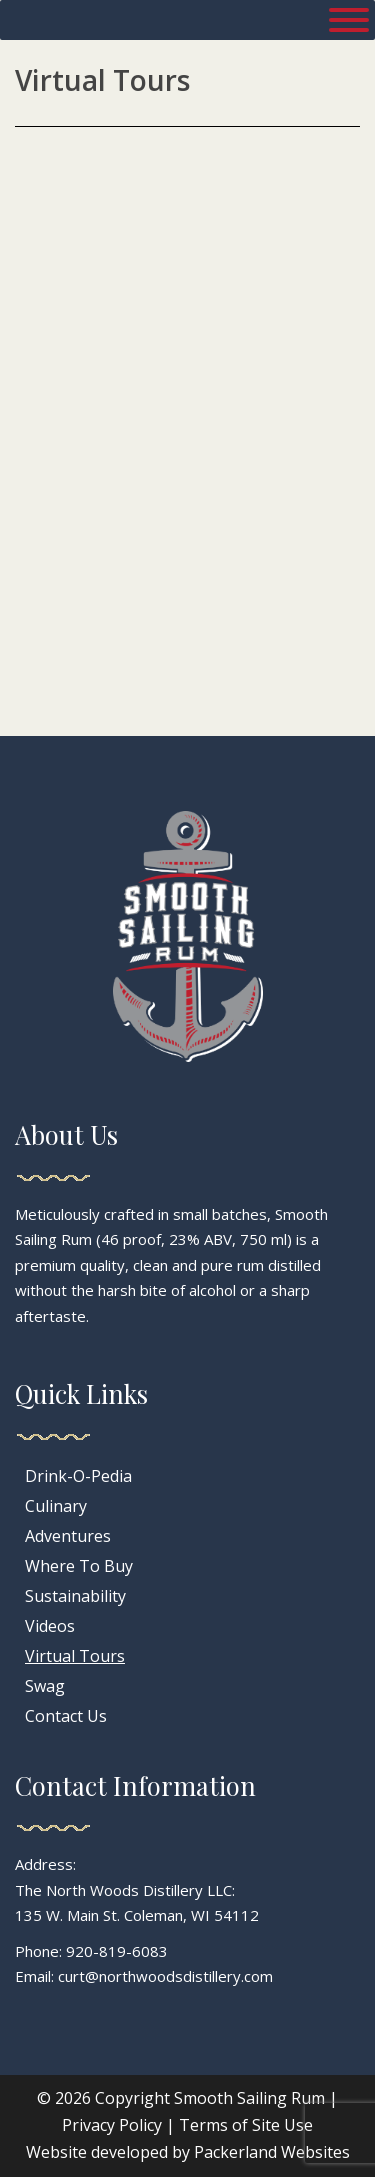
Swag (45, 1686)
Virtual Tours (75, 1656)
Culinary (56, 1506)
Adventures (68, 1536)
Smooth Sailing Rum (249, 2098)
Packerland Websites (272, 2152)
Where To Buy (79, 1566)
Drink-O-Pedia (78, 1476)
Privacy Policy (112, 2125)
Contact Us (66, 1716)
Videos (50, 1626)
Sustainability (75, 1596)
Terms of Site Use (246, 2125)
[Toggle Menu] (349, 20)
